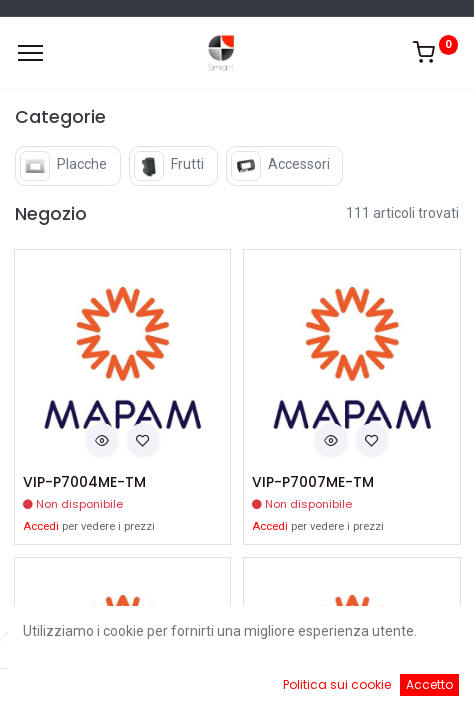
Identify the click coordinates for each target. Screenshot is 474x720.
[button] (102, 439)
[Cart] (294, 690)
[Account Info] (408, 690)
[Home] (66, 690)
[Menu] (30, 53)
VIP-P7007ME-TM (313, 482)
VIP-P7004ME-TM (84, 482)
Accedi (41, 526)
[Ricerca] (179, 690)
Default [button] (360, 649)
